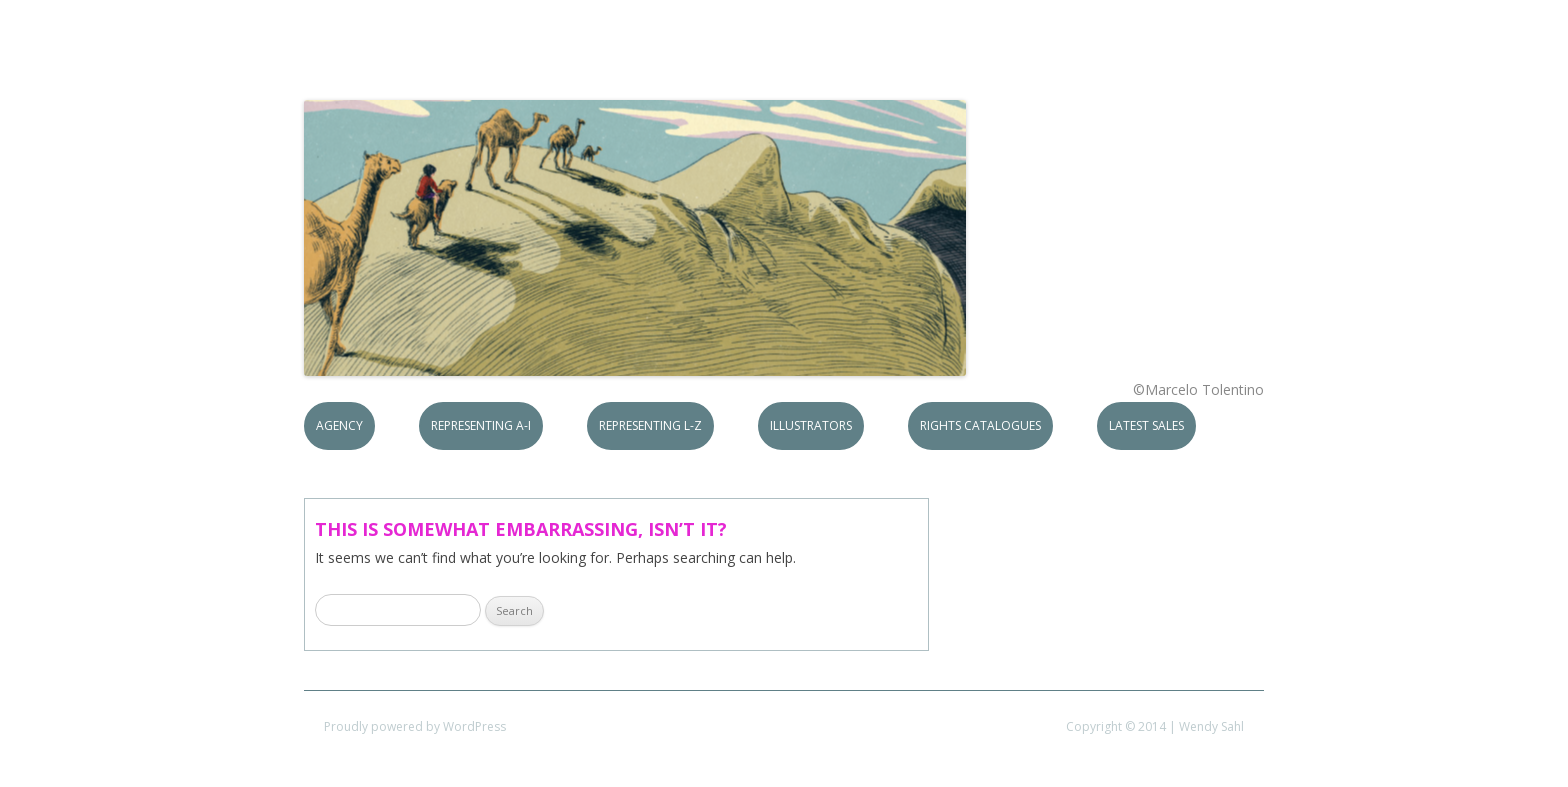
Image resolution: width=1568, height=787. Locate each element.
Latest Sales (1146, 425)
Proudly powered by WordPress (415, 726)
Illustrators (811, 425)
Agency (339, 425)
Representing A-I (481, 425)
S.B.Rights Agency (452, 62)
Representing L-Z (650, 425)
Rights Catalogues (980, 425)
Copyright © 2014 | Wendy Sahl (1155, 726)
